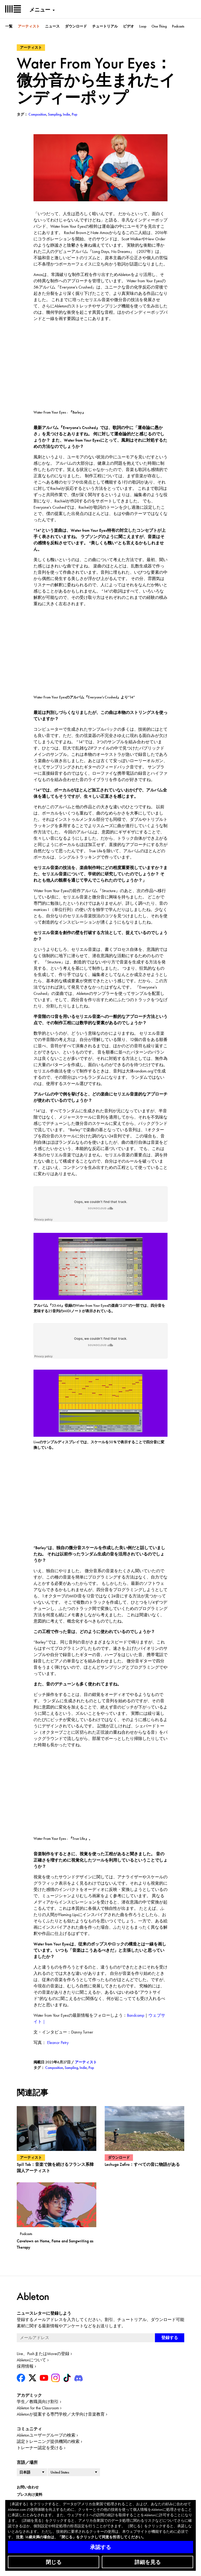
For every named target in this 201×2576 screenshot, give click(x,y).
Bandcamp (135, 2015)
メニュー (39, 9)
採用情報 (25, 2366)
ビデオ (128, 26)
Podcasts (178, 26)
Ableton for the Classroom (38, 2408)
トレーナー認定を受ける (40, 2447)
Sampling (71, 2067)
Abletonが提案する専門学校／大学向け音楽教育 (61, 2414)
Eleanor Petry (58, 2042)
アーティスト (29, 26)
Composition (54, 2067)
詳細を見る (148, 2562)
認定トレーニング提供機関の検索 (48, 2441)
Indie (83, 2067)
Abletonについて (31, 2360)
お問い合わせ (28, 2487)
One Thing (159, 26)
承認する (100, 2547)
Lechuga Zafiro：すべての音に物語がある (142, 2164)
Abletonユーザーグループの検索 (46, 2435)
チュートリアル (105, 26)
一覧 (9, 26)
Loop (142, 26)
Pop (91, 2067)
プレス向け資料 (29, 2494)
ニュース (52, 26)
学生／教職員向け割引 (38, 2401)
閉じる (54, 2562)
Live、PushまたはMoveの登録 (43, 2353)
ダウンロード (76, 26)
